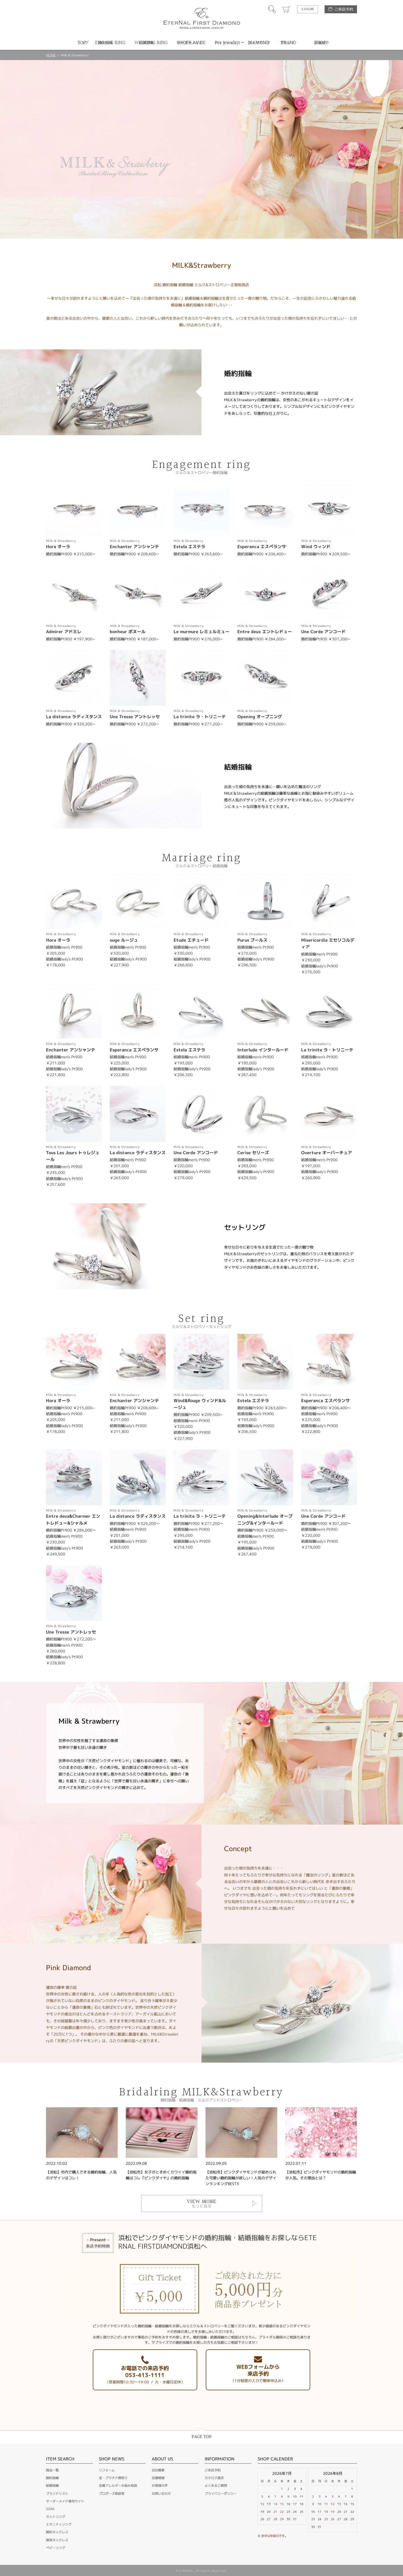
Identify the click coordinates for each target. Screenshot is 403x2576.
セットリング (55, 2516)
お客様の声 (160, 2485)
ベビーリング (55, 2547)
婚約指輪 (52, 2478)
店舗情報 (158, 2478)
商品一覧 (52, 2470)
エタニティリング (59, 2524)
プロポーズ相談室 (111, 2493)
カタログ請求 (214, 2478)
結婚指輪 (52, 2485)
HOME (51, 55)
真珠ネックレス (57, 2540)
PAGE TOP (202, 2437)
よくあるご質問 (216, 2485)
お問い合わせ (161, 2493)
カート (287, 9)
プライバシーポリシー (221, 2493)
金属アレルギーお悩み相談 (118, 2485)
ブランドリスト (57, 2493)
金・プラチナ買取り (113, 2478)
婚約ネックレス (57, 2532)
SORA (50, 2509)
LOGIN (307, 9)
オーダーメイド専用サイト (65, 2501)
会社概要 (158, 2470)
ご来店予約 (343, 9)
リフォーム (107, 2470)
